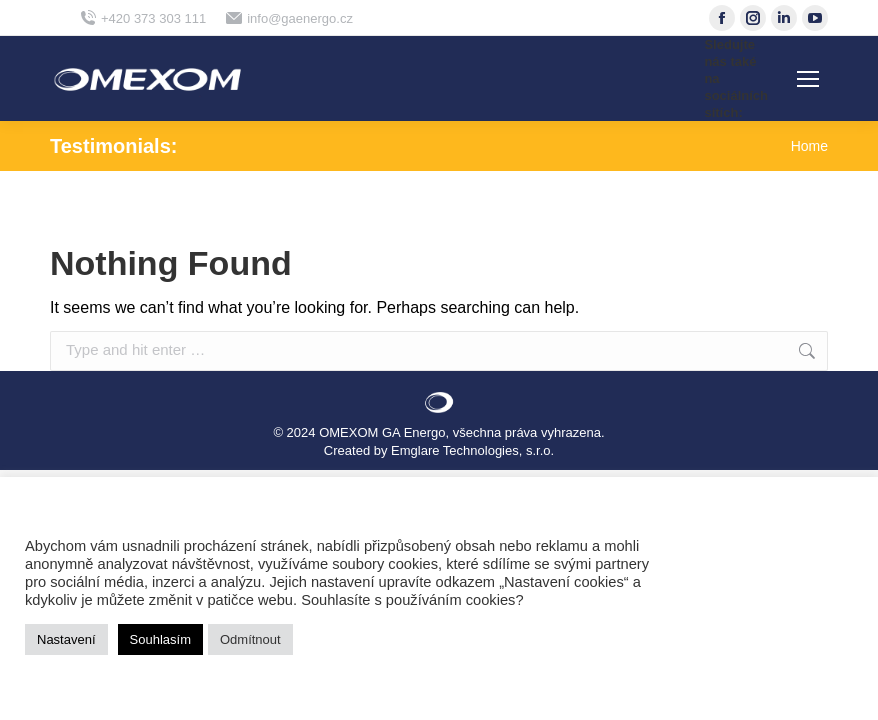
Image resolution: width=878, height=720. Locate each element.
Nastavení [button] (66, 639)
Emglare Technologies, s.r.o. (472, 450)
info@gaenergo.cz (289, 18)
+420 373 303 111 (143, 18)
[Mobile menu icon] (808, 79)
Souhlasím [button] (160, 639)
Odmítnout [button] (250, 639)
